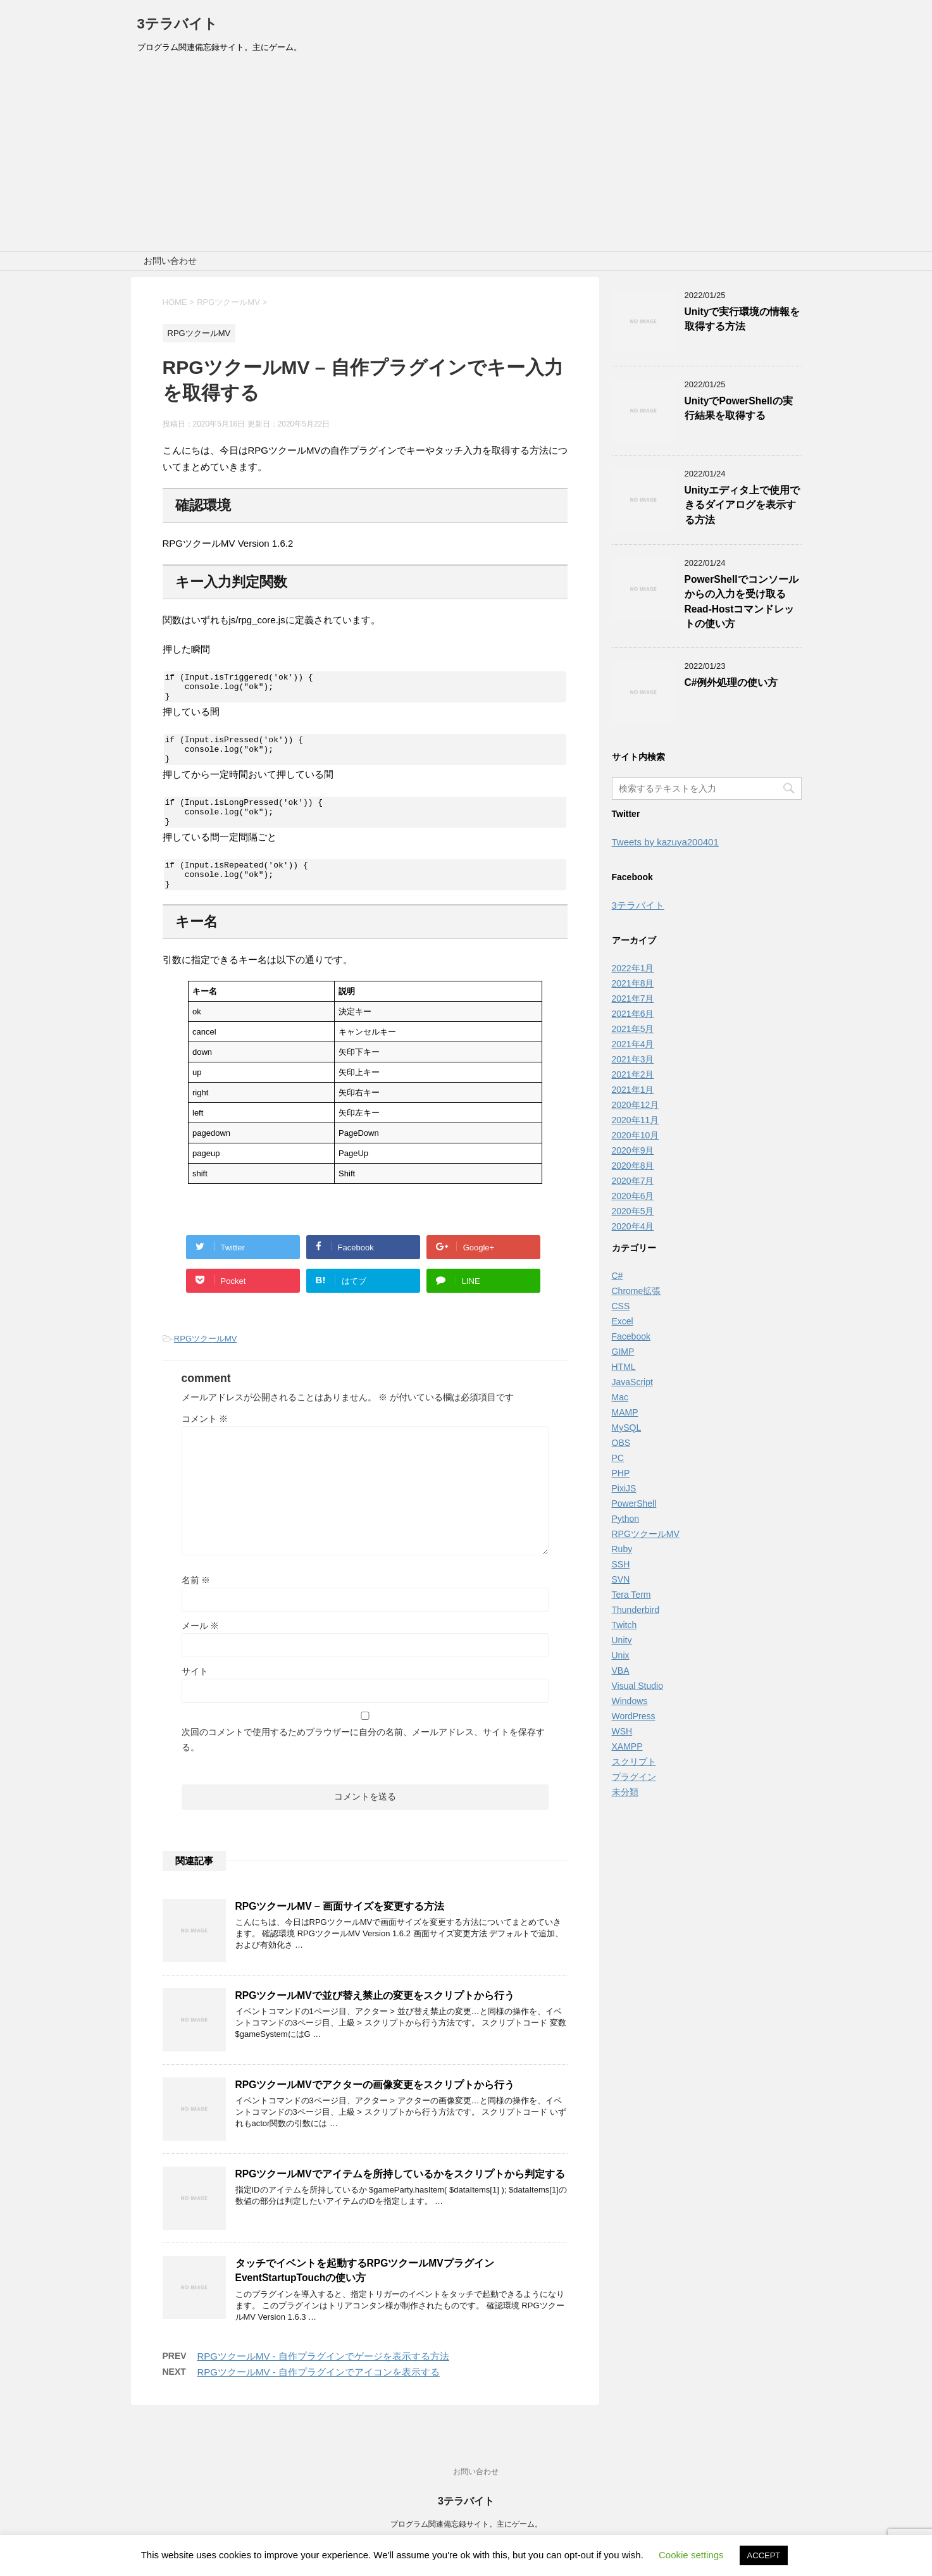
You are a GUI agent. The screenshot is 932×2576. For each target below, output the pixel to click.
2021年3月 (633, 1059)
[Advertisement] (466, 156)
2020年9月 (633, 1150)
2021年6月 (633, 1014)
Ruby (622, 1549)
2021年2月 (633, 1074)
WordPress (634, 1716)
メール (201, 1648)
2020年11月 (635, 1120)
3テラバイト (177, 24)
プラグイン (634, 1777)
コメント (205, 1441)
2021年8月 (633, 983)
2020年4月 (633, 1226)
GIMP (623, 1352)
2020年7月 (633, 1181)
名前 (196, 1603)
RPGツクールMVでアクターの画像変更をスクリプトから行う (374, 2107)
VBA (621, 1670)
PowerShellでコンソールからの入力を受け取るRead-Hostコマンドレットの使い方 (741, 601)
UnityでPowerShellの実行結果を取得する (739, 408)
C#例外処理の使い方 (731, 682)
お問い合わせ (170, 261)
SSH (621, 1564)
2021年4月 (633, 1044)
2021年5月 (633, 1029)
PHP (621, 1473)
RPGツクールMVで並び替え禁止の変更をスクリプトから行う (374, 2018)
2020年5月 (633, 1211)
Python (626, 1519)
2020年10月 (635, 1135)
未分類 (625, 1792)
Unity (622, 1640)
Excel (622, 1321)
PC (618, 1458)
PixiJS (624, 1488)
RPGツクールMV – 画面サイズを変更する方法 (340, 1929)
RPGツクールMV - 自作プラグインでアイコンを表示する (318, 2394)
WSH (622, 1731)
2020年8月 (633, 1165)
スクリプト (634, 1762)
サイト (195, 1694)
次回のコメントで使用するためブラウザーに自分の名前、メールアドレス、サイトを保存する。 (363, 1762)
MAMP (625, 1412)
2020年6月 (633, 1196)
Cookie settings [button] (691, 2554)
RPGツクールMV (205, 1361)
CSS (621, 1306)
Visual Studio (637, 1686)
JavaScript (632, 1382)
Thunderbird (636, 1610)
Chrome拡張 (636, 1291)
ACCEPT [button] (764, 2555)
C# (617, 1276)
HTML (624, 1367)
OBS (621, 1443)
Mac (620, 1397)
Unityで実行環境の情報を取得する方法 (742, 319)
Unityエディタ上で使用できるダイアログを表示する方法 (742, 505)
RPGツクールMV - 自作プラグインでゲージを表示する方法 (323, 2379)
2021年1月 (633, 1090)
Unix (621, 1655)
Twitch (624, 1625)
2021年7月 (633, 998)
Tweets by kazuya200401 (665, 842)
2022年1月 (633, 968)
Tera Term (631, 1595)
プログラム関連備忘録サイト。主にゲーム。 (466, 2524)
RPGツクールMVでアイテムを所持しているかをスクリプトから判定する (400, 2196)
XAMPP (627, 1746)
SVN (621, 1579)
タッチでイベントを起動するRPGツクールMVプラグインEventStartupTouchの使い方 (364, 2293)
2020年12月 (635, 1105)
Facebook (631, 1336)
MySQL (627, 1427)
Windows (630, 1701)
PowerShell (634, 1503)
